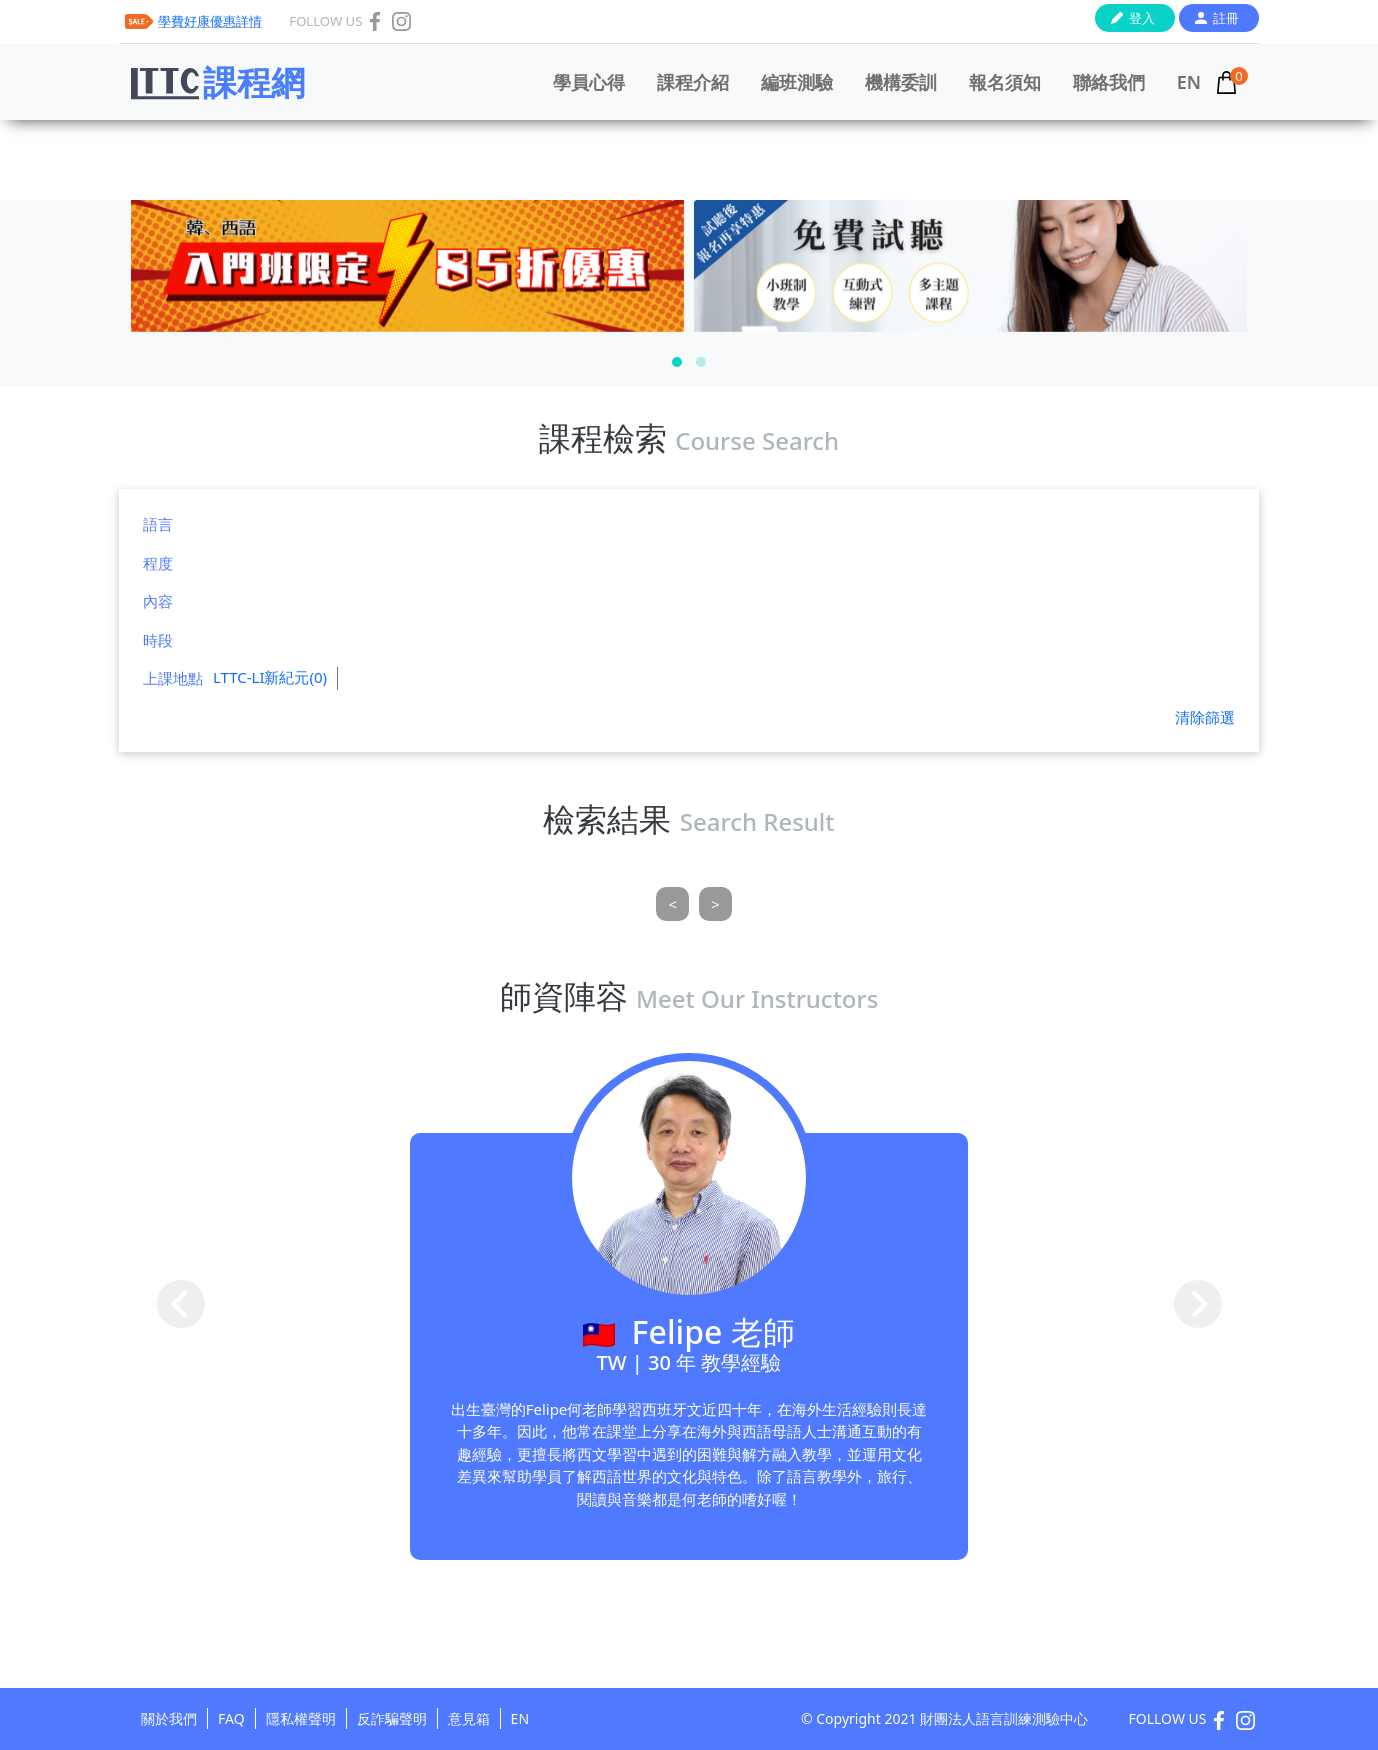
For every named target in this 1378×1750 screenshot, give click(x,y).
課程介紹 (693, 82)
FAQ (231, 1718)
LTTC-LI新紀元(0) (270, 677)
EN (1189, 82)
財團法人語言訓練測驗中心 (1004, 1718)
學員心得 (589, 82)
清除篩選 (1205, 717)
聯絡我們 (1109, 82)
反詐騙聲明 (392, 1718)
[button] (677, 362)
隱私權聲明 (301, 1718)
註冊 (1226, 18)
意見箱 (469, 1718)
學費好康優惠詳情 (210, 21)
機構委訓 (901, 82)
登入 (1142, 18)
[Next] (715, 904)
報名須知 (1005, 82)
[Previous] (672, 904)
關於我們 (169, 1718)
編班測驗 (797, 82)
